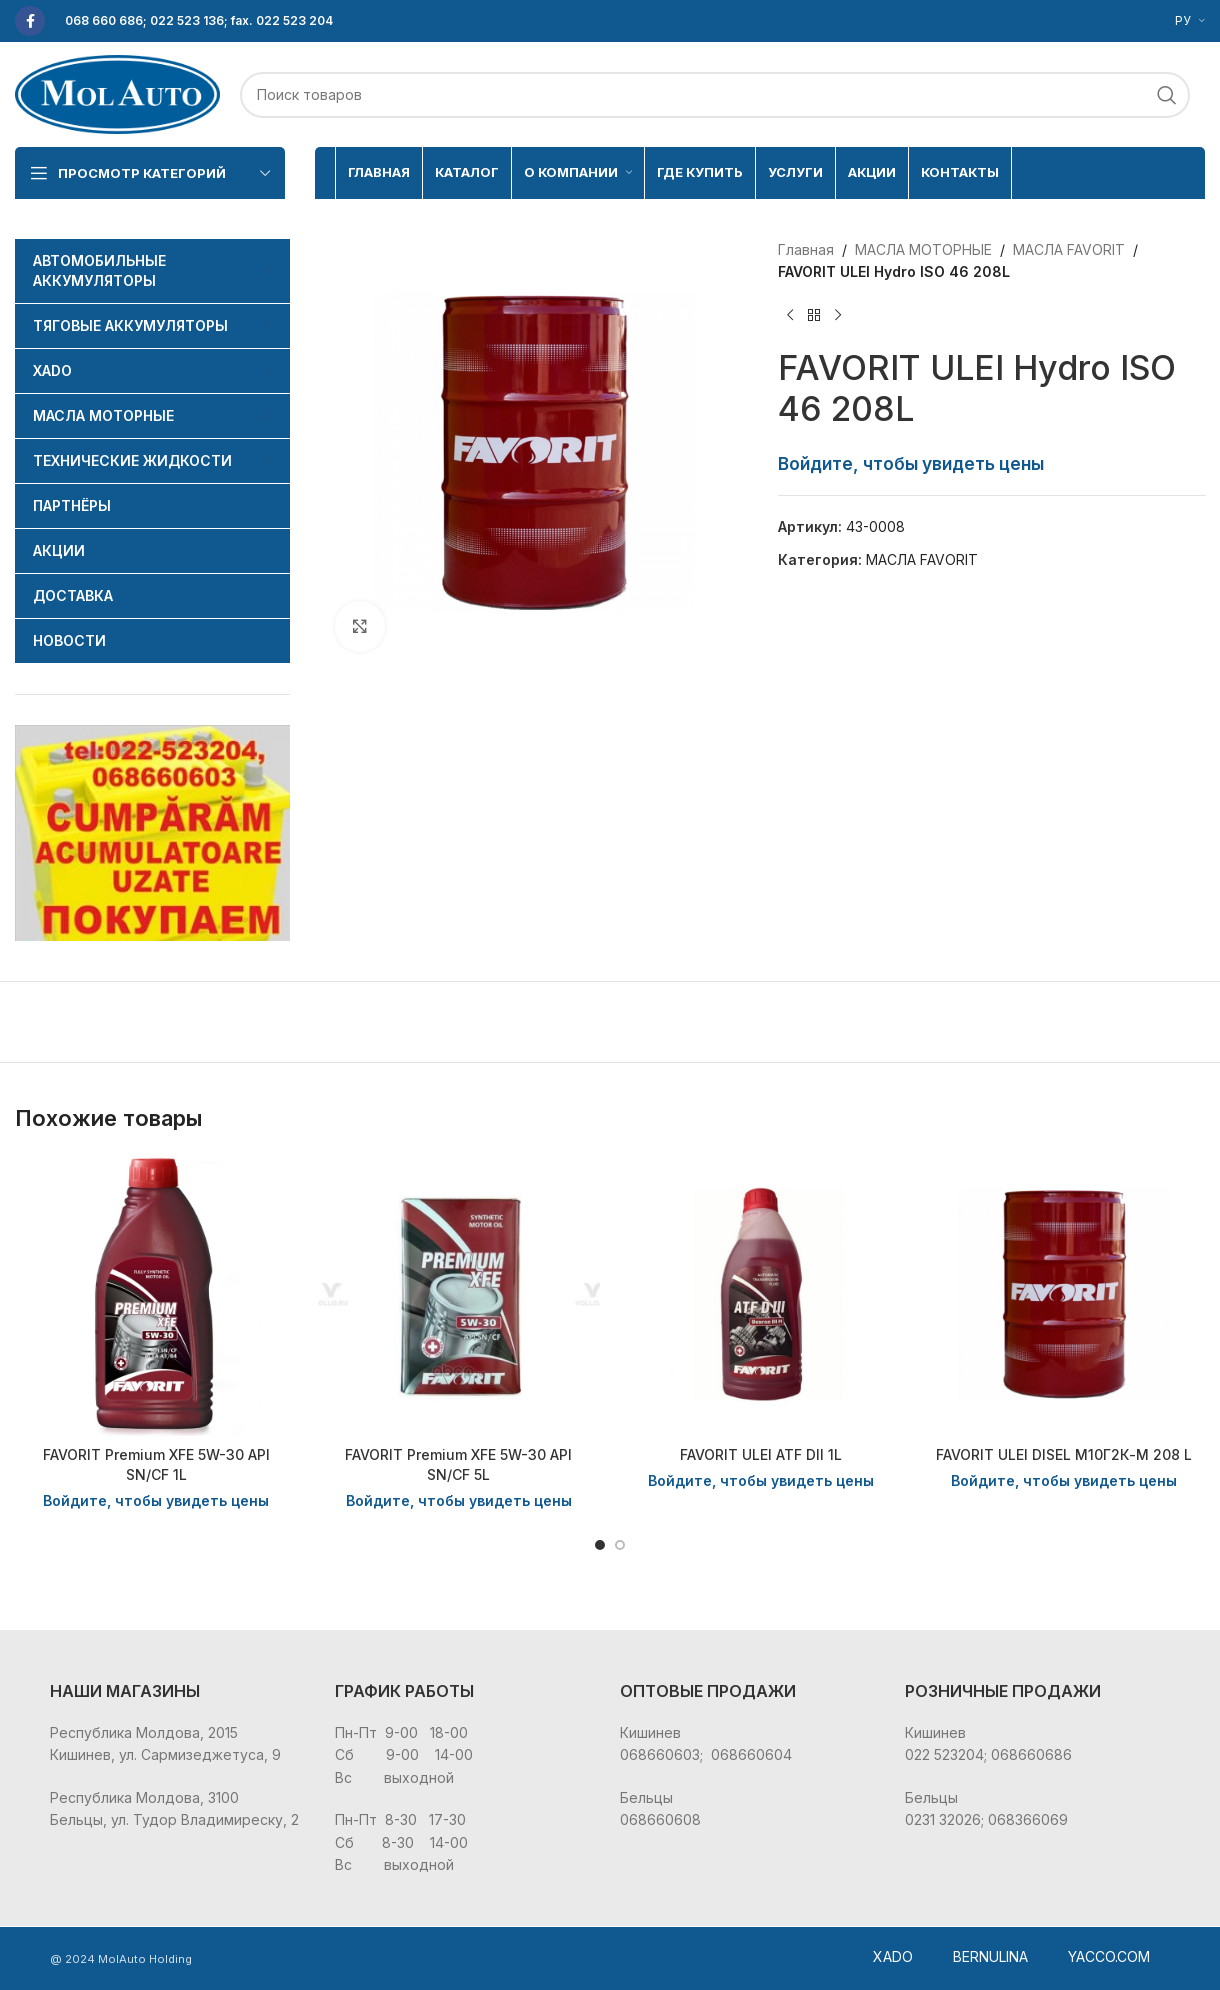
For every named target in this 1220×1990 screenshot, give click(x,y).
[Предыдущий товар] (790, 316)
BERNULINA (990, 1956)
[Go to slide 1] (600, 1545)
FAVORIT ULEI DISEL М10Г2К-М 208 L (1064, 1454)
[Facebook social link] (30, 21)
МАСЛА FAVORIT (1069, 249)
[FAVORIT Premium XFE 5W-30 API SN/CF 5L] (459, 1294)
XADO (893, 1956)
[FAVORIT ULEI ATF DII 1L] (761, 1294)
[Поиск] (715, 95)
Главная (806, 249)
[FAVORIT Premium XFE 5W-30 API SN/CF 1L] (156, 1294)
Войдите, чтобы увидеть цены (911, 463)
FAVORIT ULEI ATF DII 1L (761, 1454)
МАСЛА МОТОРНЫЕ (923, 249)
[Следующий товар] (838, 316)
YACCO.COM (1109, 1956)
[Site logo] (117, 92)
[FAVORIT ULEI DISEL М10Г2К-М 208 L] (1064, 1294)
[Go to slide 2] (620, 1545)
